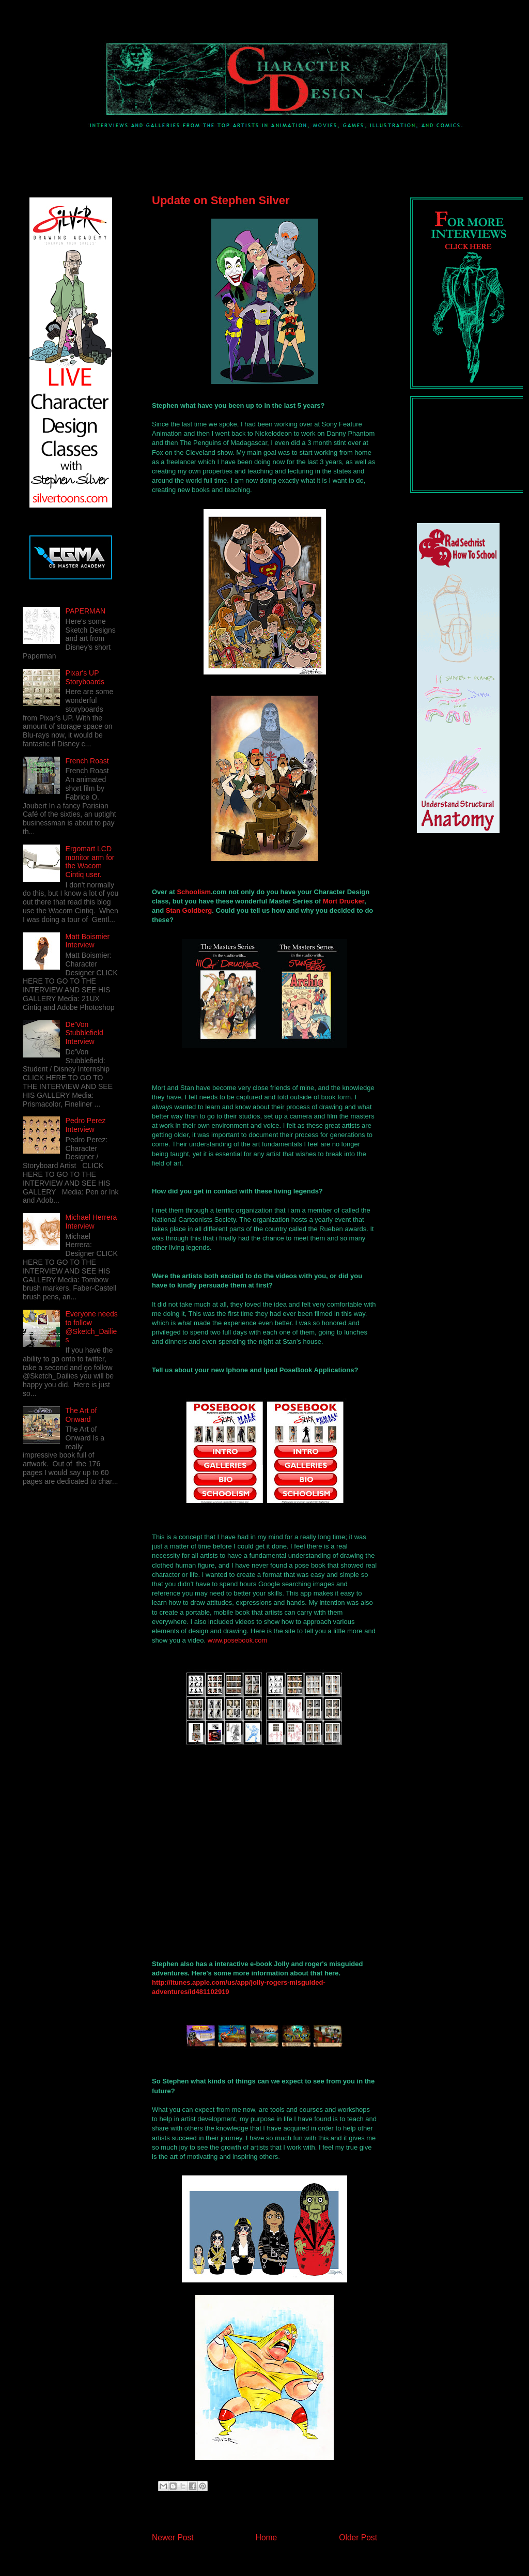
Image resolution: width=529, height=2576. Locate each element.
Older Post (358, 2537)
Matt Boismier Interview (88, 940)
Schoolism (194, 892)
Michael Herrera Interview (91, 1221)
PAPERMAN (86, 611)
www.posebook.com (238, 1640)
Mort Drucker (343, 901)
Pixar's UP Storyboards (85, 677)
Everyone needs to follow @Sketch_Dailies (92, 1327)
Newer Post (173, 2537)
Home (266, 2537)
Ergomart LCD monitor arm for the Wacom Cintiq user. (90, 862)
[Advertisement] (204, 152)
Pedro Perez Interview (86, 1124)
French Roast (87, 761)
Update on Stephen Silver (221, 200)
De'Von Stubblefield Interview (84, 1033)
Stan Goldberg (189, 910)
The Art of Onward (81, 1414)
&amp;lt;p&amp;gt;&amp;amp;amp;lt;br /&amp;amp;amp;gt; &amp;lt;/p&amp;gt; (296, 1865)
